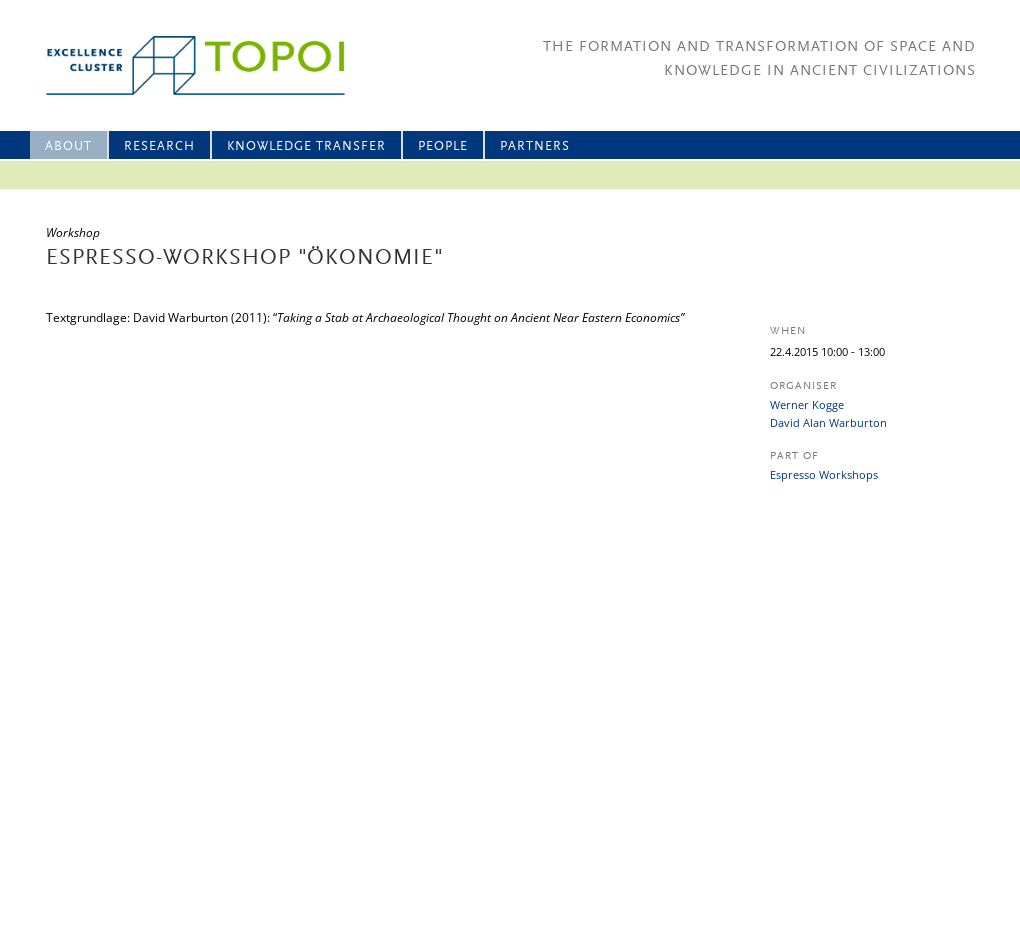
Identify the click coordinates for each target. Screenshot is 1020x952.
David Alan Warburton (828, 422)
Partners (535, 146)
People (443, 146)
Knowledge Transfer (306, 146)
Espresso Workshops (824, 474)
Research (159, 146)
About (68, 146)
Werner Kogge (807, 404)
